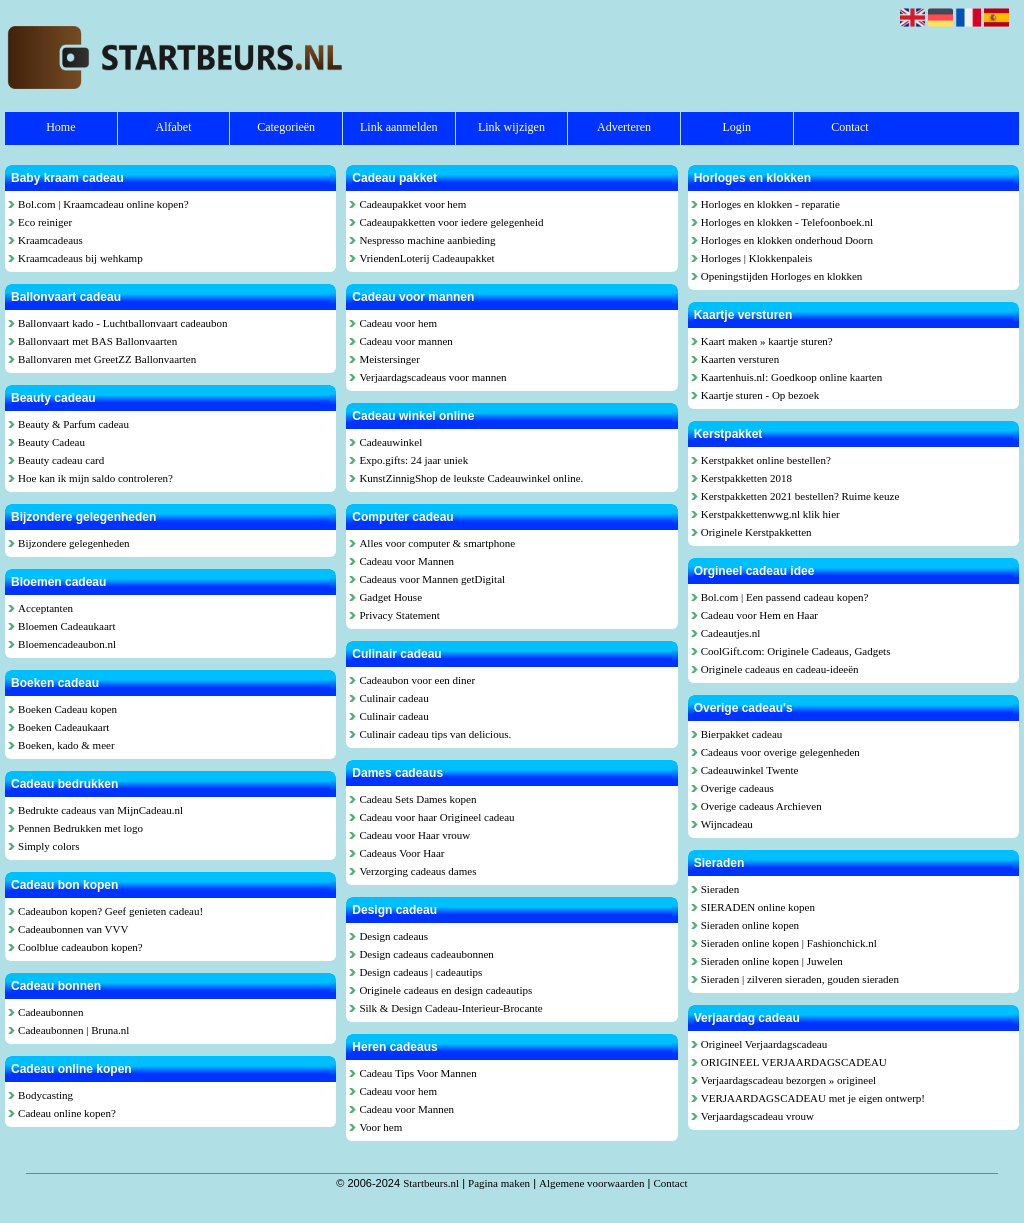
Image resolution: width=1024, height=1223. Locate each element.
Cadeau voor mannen (405, 341)
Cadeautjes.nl (731, 633)
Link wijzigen (511, 127)
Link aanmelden (399, 127)
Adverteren (624, 127)
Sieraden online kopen (750, 925)
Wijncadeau (727, 824)
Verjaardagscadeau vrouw (757, 1116)
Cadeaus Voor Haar (401, 853)
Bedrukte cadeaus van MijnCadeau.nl (100, 810)
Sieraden (720, 889)
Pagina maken (499, 1183)
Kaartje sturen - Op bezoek (760, 395)
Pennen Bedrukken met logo (80, 828)
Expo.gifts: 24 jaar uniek (413, 460)
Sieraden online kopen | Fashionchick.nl (789, 943)
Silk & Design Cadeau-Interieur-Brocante (450, 1008)
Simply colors (48, 846)
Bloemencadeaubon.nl (67, 644)
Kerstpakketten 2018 (746, 478)
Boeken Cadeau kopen (67, 709)
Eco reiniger (45, 222)
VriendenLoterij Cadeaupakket (426, 258)
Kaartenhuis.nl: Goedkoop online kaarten (791, 377)
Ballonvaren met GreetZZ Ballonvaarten (107, 359)
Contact (849, 127)
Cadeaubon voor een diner (417, 680)
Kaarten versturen (740, 359)
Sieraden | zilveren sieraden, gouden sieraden (800, 979)
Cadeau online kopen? (67, 1113)
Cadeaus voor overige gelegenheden (780, 752)
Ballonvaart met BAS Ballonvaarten (97, 341)
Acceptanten (45, 608)
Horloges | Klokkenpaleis (757, 258)
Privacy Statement (399, 615)
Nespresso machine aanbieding (427, 240)
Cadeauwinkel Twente (750, 770)
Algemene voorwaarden (591, 1183)
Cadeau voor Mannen (406, 561)
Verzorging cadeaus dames (417, 871)
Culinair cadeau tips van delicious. (435, 734)
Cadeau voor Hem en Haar (759, 615)
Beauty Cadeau (51, 442)
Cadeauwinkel (390, 442)
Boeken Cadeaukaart (63, 727)
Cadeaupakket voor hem (412, 204)
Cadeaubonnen (50, 1012)
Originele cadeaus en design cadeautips (445, 990)
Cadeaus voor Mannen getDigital (432, 579)
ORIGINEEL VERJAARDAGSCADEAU (794, 1062)
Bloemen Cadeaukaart (66, 626)
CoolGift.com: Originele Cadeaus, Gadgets (796, 651)
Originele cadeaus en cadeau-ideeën (780, 669)
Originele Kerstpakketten (756, 532)
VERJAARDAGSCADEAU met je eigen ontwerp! (813, 1098)
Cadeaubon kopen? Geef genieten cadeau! (110, 911)
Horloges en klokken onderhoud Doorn (787, 240)
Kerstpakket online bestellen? (766, 460)
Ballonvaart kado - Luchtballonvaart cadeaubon (123, 323)
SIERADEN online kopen (758, 907)
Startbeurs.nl (431, 1183)
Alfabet (173, 127)
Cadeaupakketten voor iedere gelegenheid (451, 222)
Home (60, 127)
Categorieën (286, 127)
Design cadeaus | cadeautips (420, 972)
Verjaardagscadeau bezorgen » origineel (788, 1080)
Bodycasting (45, 1095)
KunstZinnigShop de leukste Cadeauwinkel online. (471, 478)
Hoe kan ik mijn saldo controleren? (95, 478)
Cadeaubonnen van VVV (73, 929)
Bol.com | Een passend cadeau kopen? (785, 597)
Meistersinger (389, 359)
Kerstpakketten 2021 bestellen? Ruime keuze (800, 496)
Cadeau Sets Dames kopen (417, 799)
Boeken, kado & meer (66, 745)
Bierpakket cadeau (742, 734)
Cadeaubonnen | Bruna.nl (73, 1030)
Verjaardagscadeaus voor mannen (432, 377)
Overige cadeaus (737, 788)
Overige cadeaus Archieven (761, 806)
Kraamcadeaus (50, 240)
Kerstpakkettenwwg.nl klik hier (770, 514)
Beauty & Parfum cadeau (73, 424)
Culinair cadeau (393, 698)
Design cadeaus (393, 936)
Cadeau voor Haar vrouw (414, 835)
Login (736, 127)
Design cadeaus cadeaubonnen (426, 954)
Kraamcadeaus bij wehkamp (80, 258)
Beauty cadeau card (61, 460)
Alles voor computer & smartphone (437, 543)
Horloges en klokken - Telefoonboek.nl (787, 222)
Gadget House (390, 597)
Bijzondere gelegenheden (73, 543)
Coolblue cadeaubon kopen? (80, 947)
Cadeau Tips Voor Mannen (417, 1073)
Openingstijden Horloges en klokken (782, 276)
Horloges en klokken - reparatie (770, 204)
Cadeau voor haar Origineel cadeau (436, 817)
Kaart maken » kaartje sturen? (767, 341)
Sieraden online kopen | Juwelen (772, 961)
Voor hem (380, 1127)
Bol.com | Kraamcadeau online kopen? (103, 204)
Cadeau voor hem (398, 323)
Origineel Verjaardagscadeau (764, 1044)
